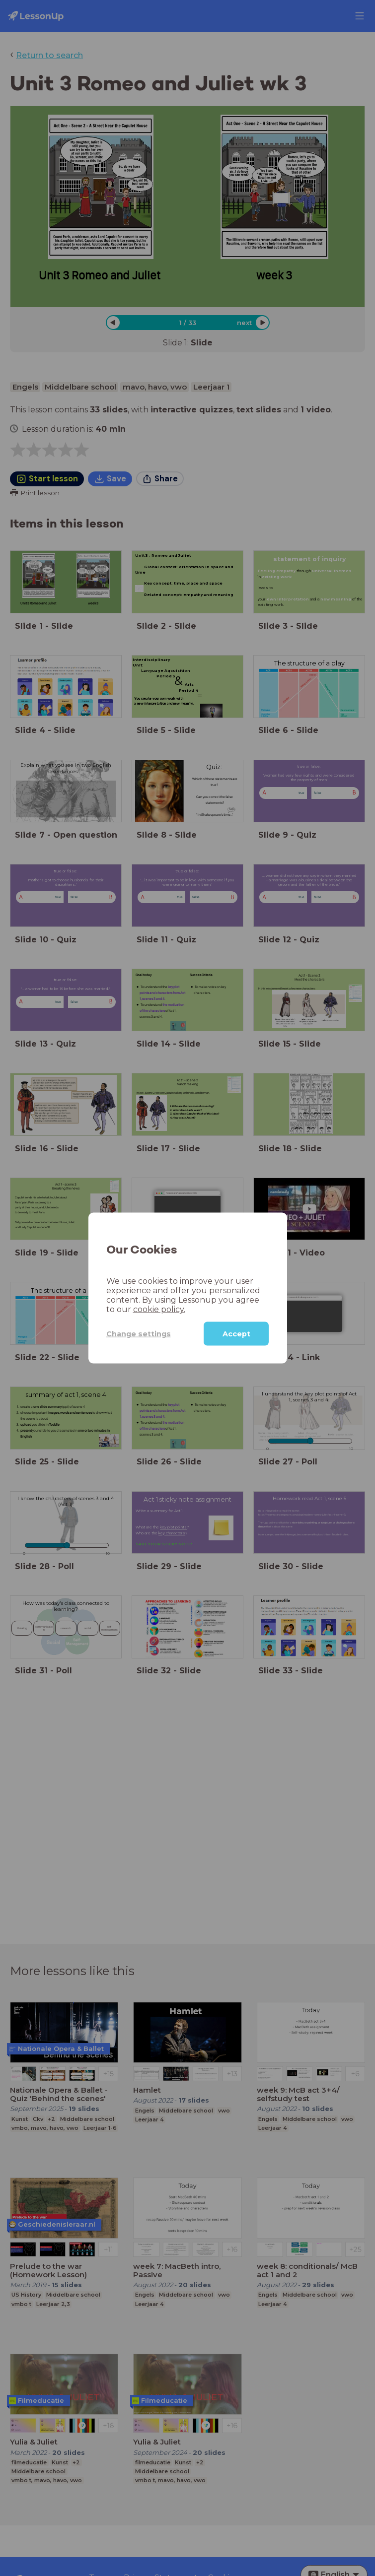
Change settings (138, 1333)
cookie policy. (159, 1309)
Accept (236, 1333)
